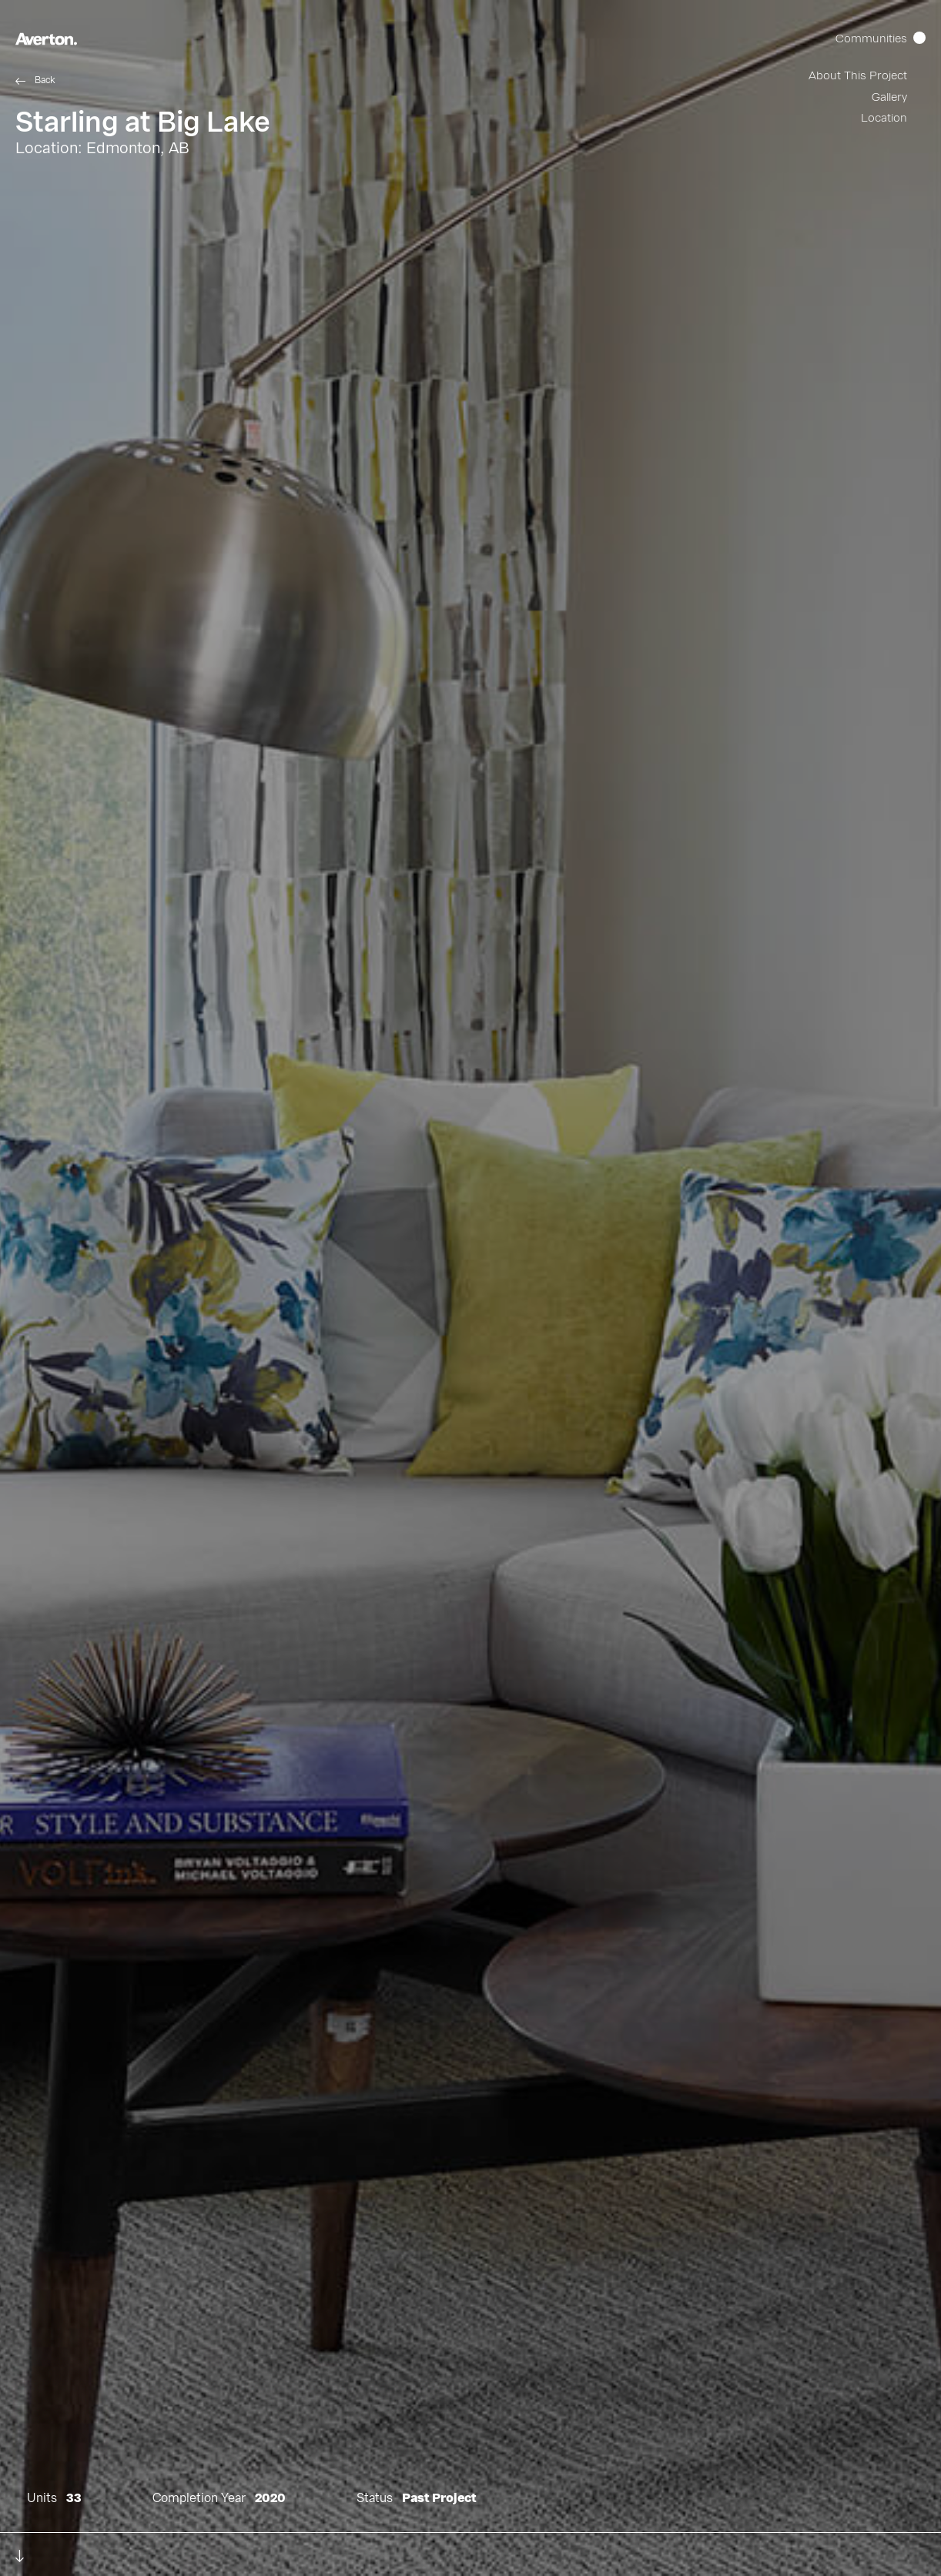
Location (884, 118)
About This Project (858, 76)
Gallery (889, 97)
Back (45, 80)
